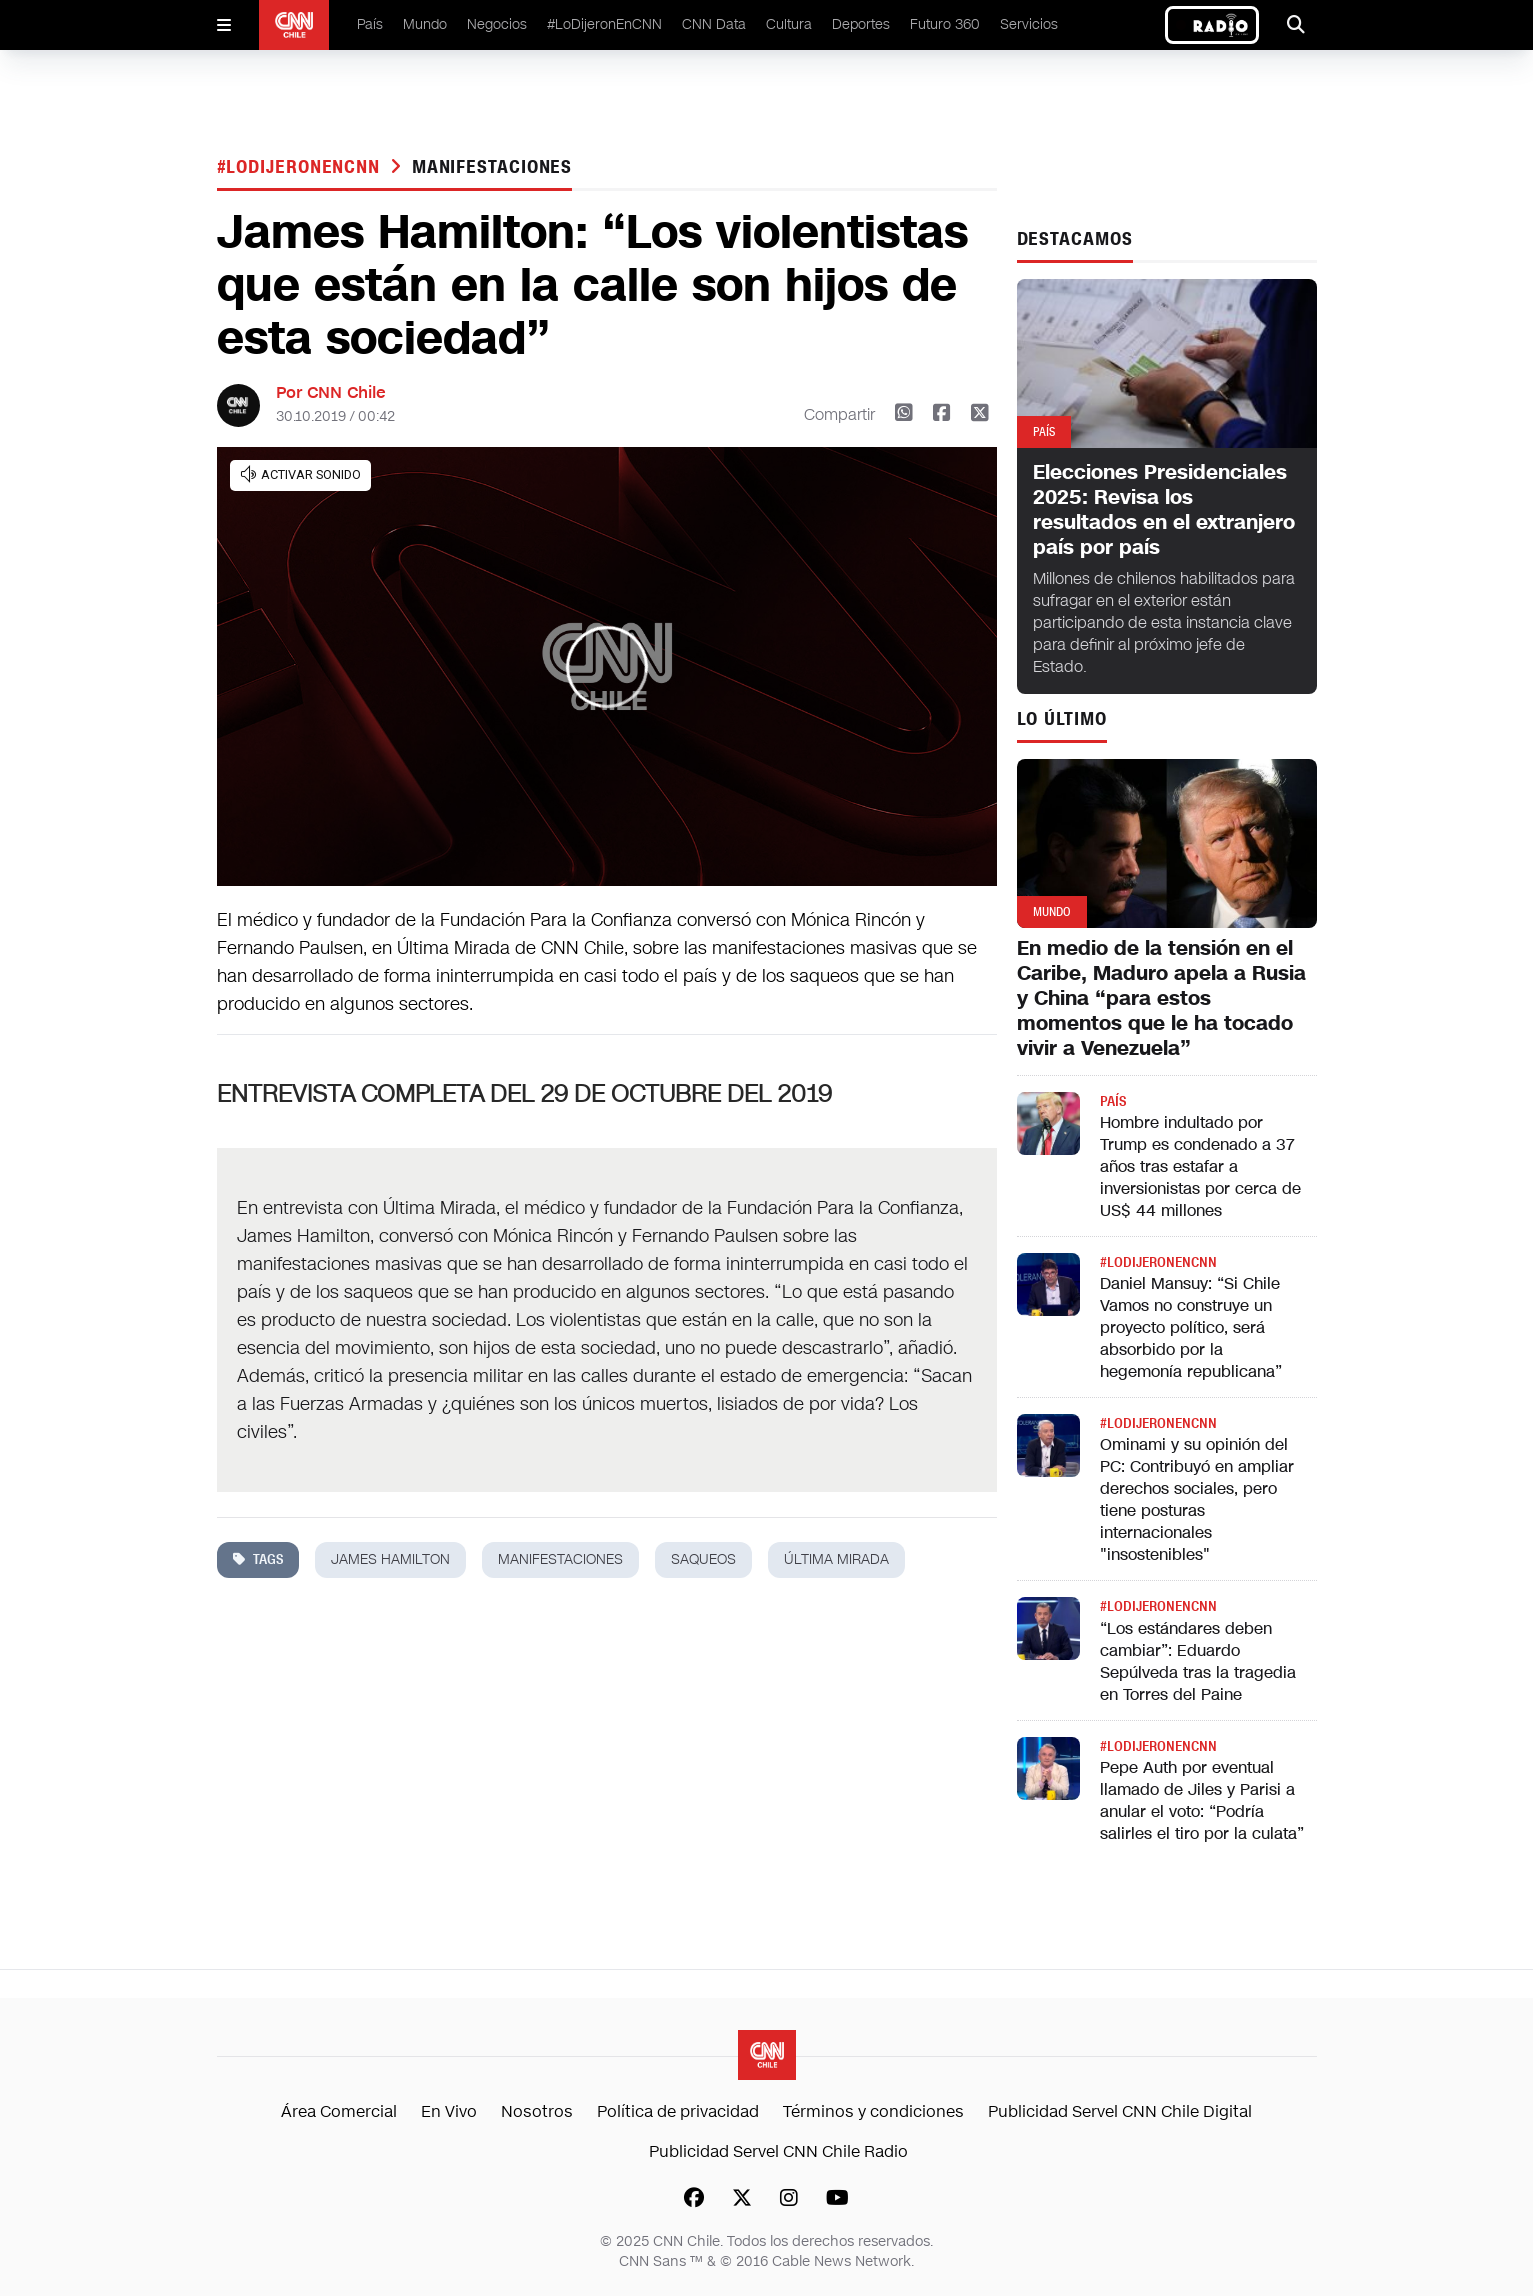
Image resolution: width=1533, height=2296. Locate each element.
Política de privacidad (678, 2111)
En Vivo (449, 2111)
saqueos (703, 1559)
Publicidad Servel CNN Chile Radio (778, 2151)
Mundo (425, 24)
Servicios (1029, 24)
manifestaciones (492, 167)
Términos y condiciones (873, 2111)
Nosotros (537, 2111)
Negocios (497, 24)
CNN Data (714, 24)
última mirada (836, 1559)
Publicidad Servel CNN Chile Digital (1120, 2111)
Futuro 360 (945, 24)
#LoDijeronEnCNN (604, 24)
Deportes (861, 24)
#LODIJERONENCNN (301, 167)
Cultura (789, 24)
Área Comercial (339, 2111)
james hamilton (390, 1559)
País (370, 24)
